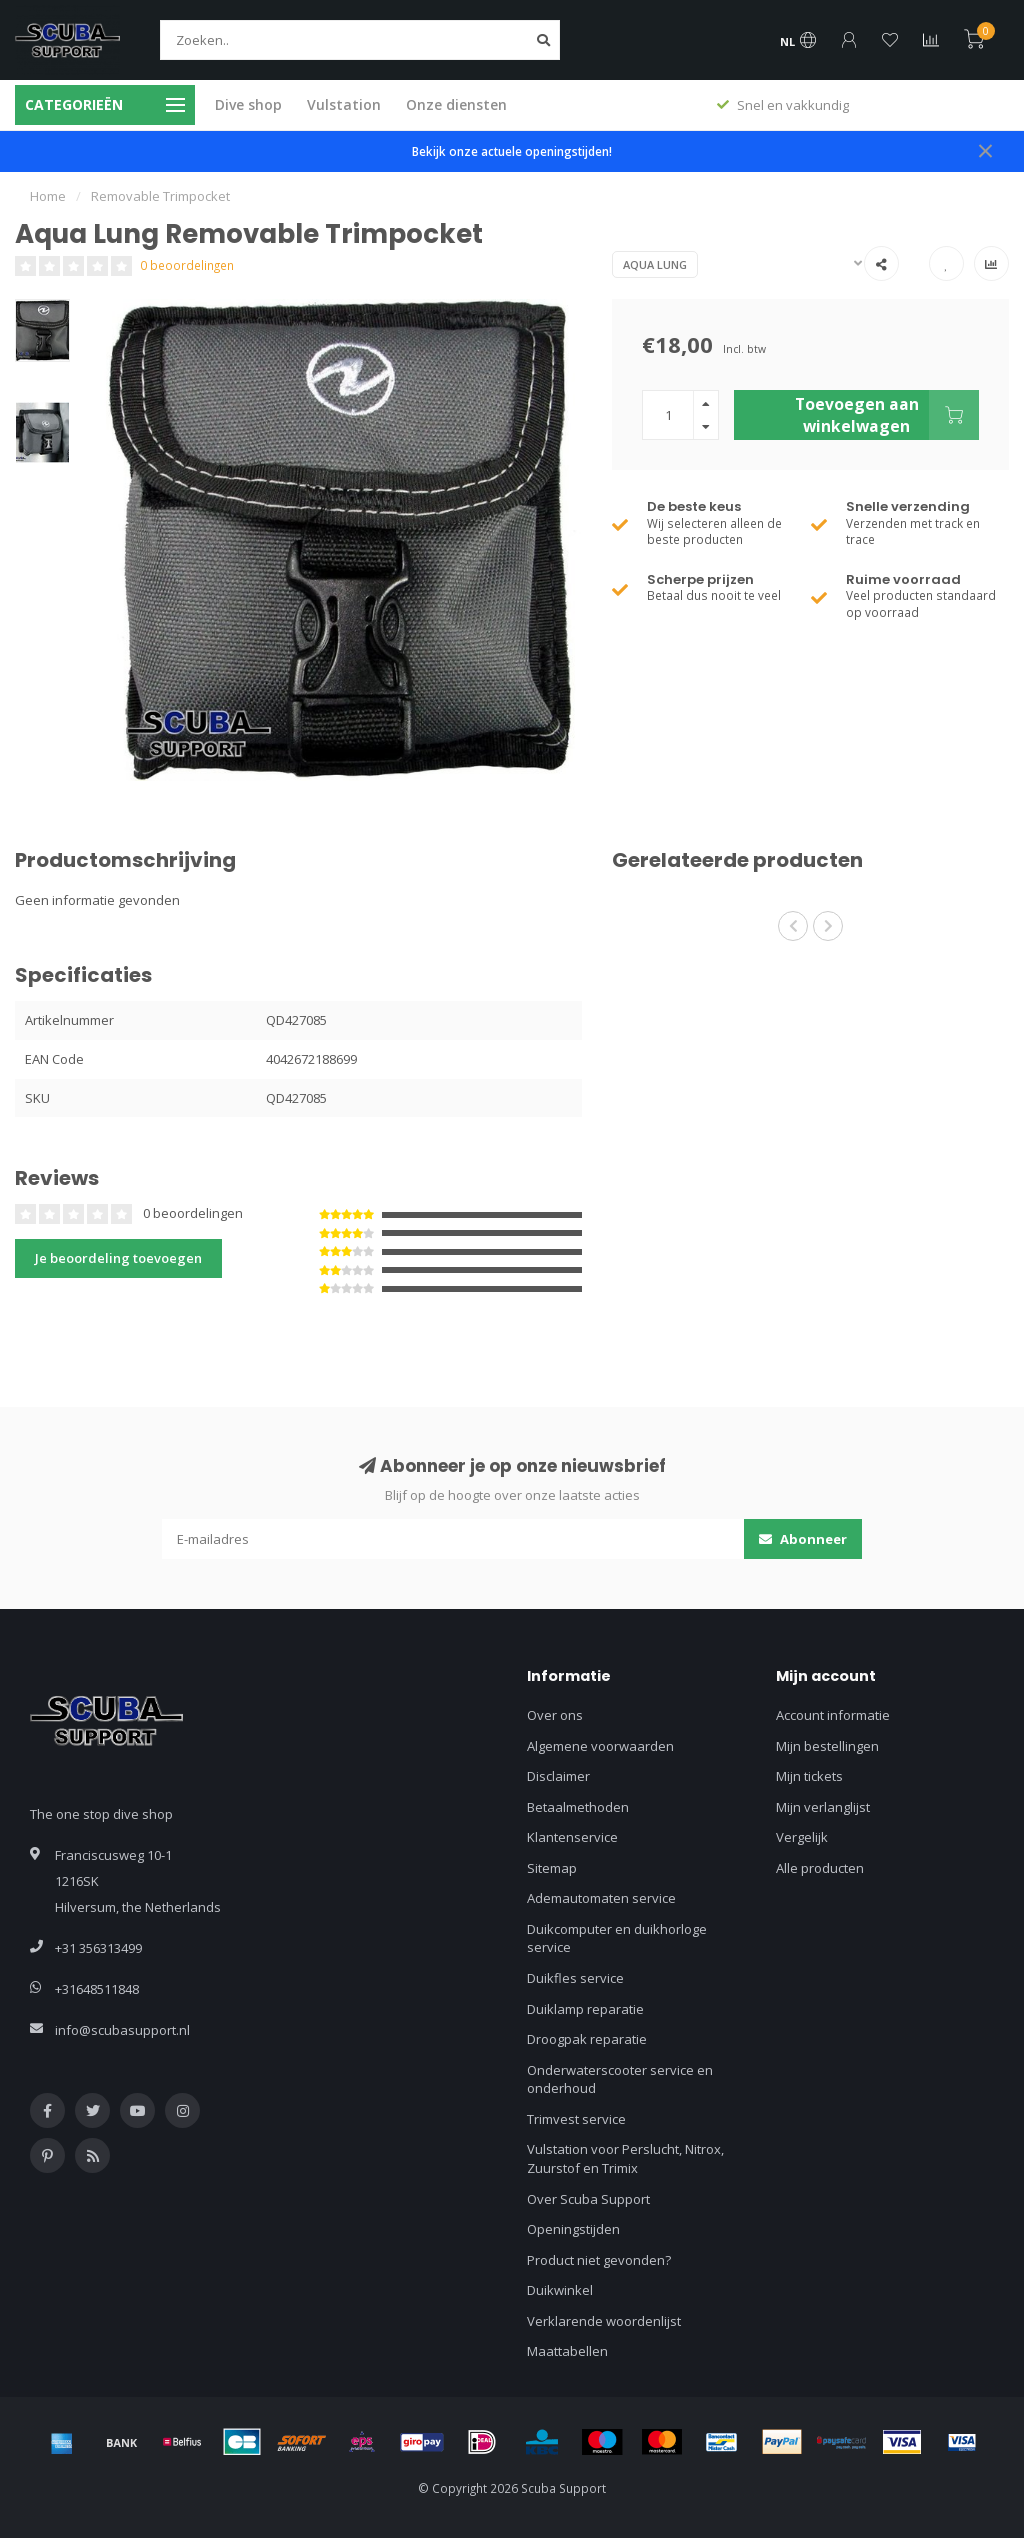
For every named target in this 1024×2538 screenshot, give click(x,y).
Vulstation (344, 104)
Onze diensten (456, 104)
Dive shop (248, 104)
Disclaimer (558, 1776)
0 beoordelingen (187, 265)
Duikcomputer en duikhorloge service (617, 1938)
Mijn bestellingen (827, 1746)
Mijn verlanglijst (823, 1807)
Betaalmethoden (578, 1807)
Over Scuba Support (588, 2199)
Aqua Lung (655, 264)
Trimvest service (576, 2119)
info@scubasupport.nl (122, 2030)
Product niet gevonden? (599, 2260)
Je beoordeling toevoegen (118, 1258)
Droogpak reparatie (587, 2039)
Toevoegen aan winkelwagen (887, 415)
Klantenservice (572, 1837)
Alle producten (820, 1868)
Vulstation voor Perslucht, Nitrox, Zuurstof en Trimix (625, 2158)
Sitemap (552, 1868)
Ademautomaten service (601, 1898)
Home (48, 196)
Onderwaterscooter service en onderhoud (620, 2079)
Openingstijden (573, 2229)
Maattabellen (567, 2351)
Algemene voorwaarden (600, 1746)
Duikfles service (575, 1978)
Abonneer (803, 1539)
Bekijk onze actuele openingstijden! (512, 151)
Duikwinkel (560, 2290)
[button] (793, 926)
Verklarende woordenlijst (604, 2321)
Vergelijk (802, 1837)
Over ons (555, 1715)
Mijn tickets (809, 1776)
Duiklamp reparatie (585, 2009)
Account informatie (833, 1715)
